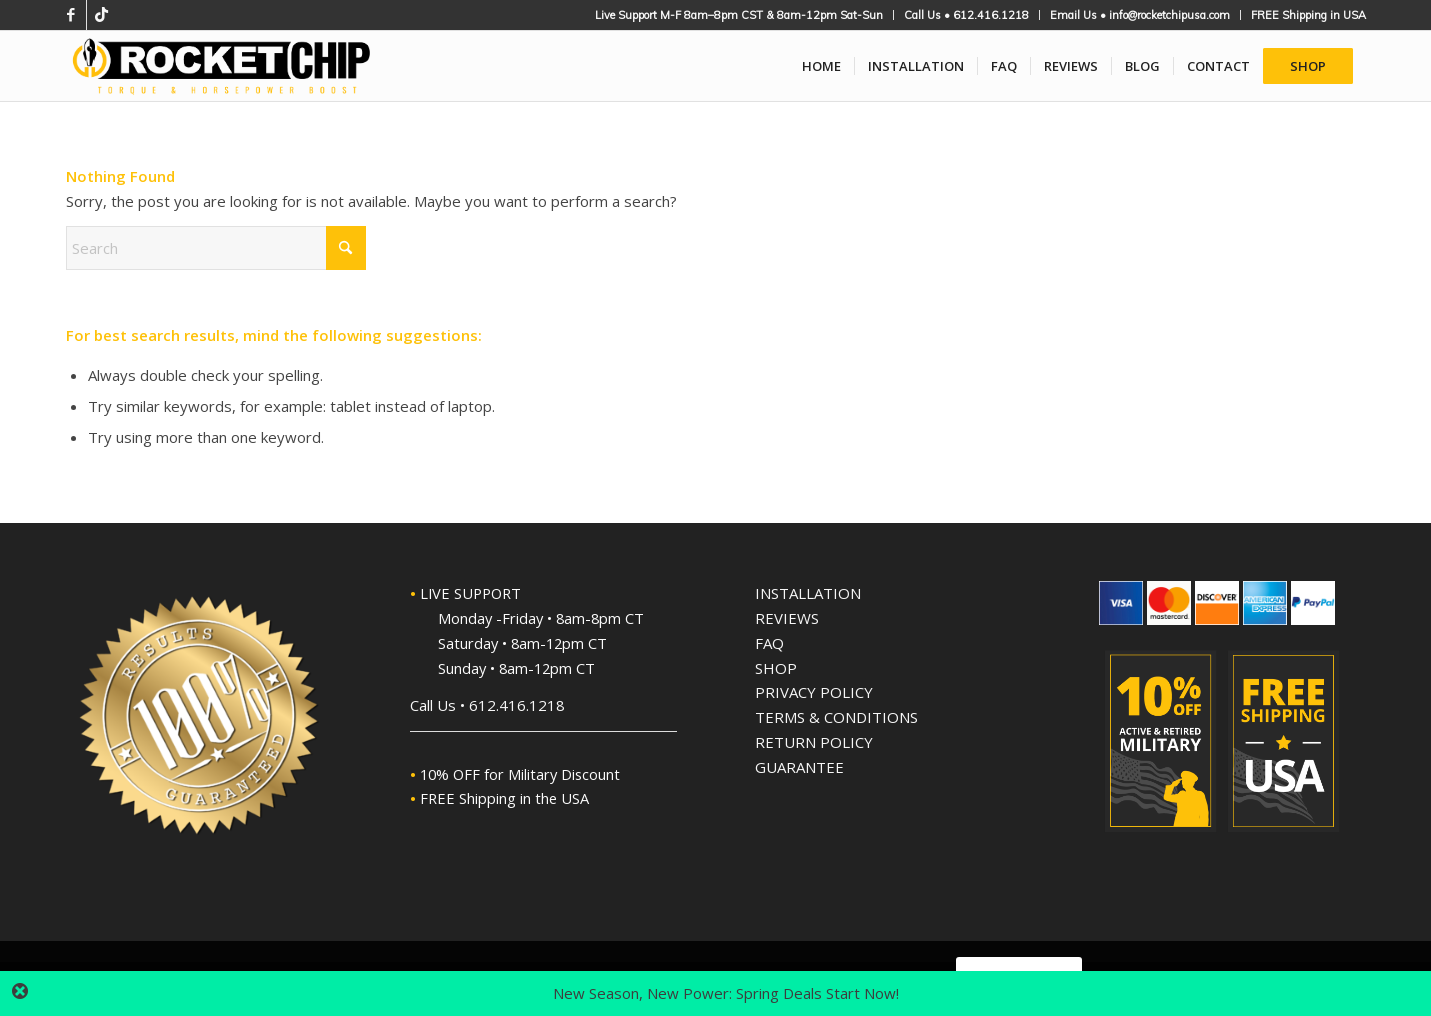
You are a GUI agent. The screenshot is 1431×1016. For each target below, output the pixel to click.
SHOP (776, 668)
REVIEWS (787, 618)
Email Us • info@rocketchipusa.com (1140, 15)
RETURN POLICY (814, 742)
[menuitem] (739, 15)
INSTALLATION (808, 593)
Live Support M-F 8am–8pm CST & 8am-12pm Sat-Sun (739, 15)
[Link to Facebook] (71, 15)
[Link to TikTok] (102, 15)
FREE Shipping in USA (1308, 15)
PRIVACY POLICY (814, 692)
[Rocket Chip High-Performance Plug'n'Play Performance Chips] (222, 66)
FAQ (769, 643)
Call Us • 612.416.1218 (966, 15)
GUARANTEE (799, 767)
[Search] (216, 248)
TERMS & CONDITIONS (836, 717)
